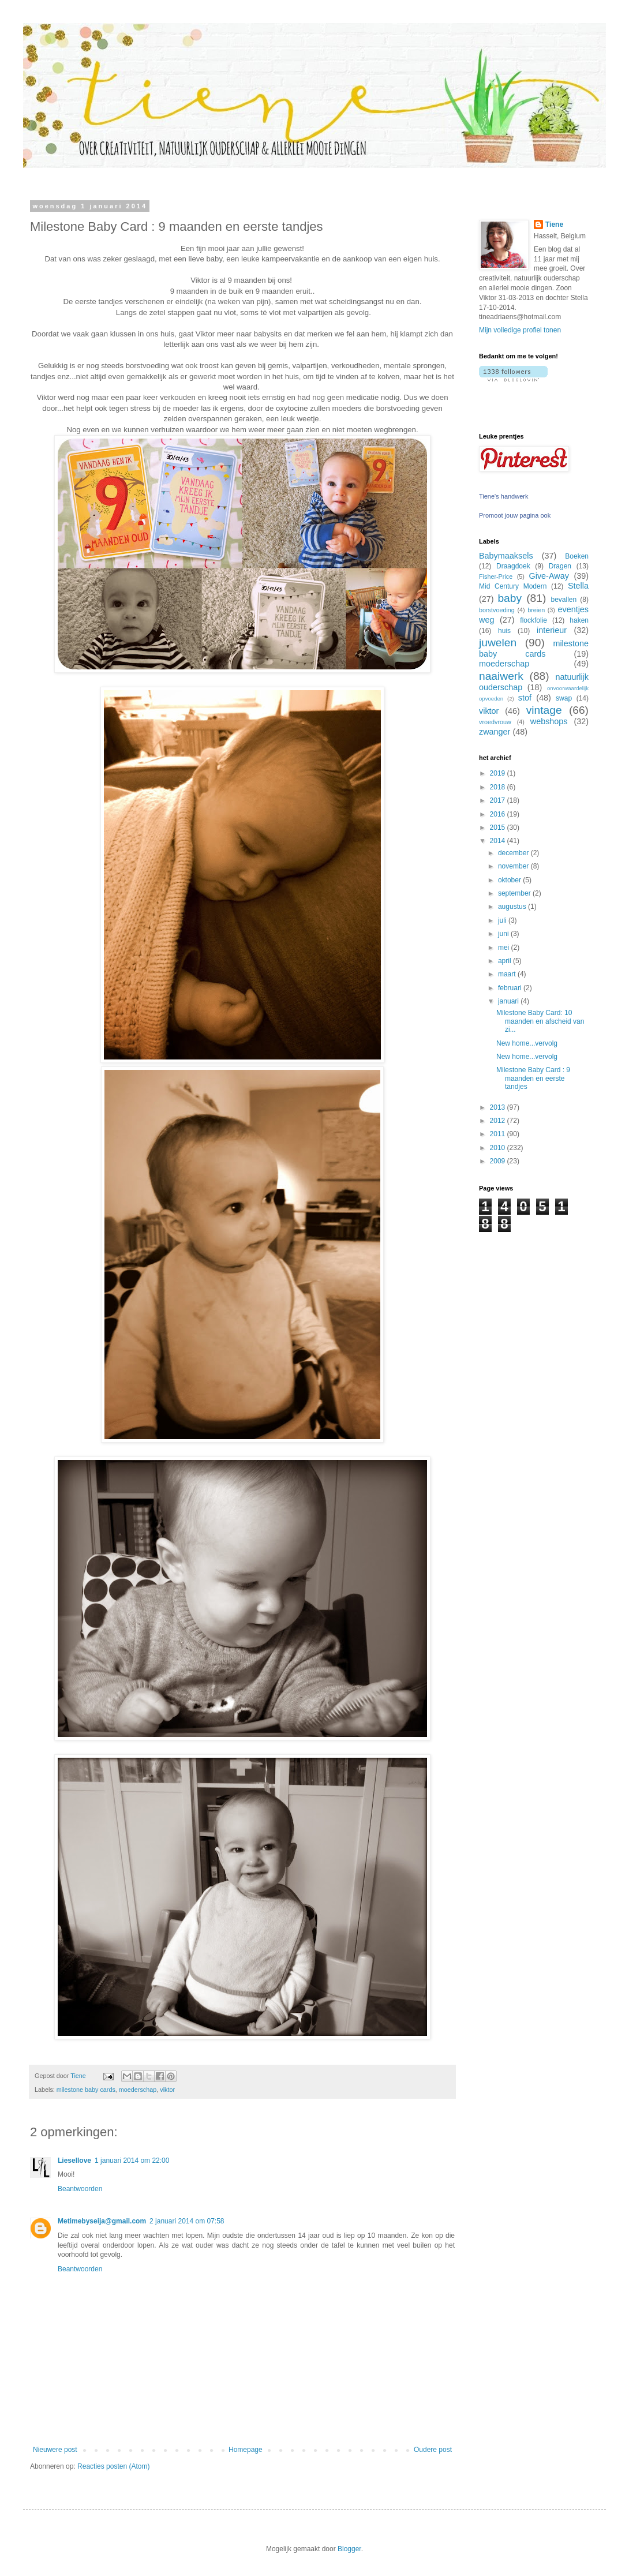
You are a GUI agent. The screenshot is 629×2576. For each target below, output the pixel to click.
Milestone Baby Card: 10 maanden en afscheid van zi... (540, 1021)
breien (536, 609)
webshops (549, 721)
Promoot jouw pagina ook (515, 515)
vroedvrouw (495, 721)
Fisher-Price (495, 576)
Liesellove (74, 2160)
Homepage (246, 2450)
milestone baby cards (86, 2089)
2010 (498, 1148)
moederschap (137, 2089)
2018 (498, 787)
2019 (498, 773)
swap (564, 698)
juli (503, 920)
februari (510, 988)
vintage (544, 710)
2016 (498, 814)
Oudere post (433, 2450)
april (505, 961)
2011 (498, 1134)
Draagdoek (513, 566)
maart (508, 974)
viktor (167, 2089)
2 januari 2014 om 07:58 (186, 2221)
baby (509, 598)
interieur (552, 630)
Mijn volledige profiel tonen (520, 330)
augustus (513, 907)
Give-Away (549, 576)
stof (524, 697)
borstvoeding (497, 609)
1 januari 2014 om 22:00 (132, 2160)
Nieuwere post (55, 2450)
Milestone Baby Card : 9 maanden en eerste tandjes (533, 1078)
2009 (498, 1161)
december (514, 853)
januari (509, 1001)
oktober (510, 880)
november (514, 866)
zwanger (494, 731)
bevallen (563, 600)
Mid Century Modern (512, 586)
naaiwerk (501, 676)
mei (504, 947)
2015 (498, 827)
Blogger (349, 2549)
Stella (578, 585)
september (515, 893)
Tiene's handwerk (503, 496)
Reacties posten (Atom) (113, 2466)
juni (504, 934)
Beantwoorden (80, 2189)
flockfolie (533, 620)
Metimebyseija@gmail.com (102, 2221)
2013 (498, 1107)
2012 (498, 1121)
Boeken (577, 556)
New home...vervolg (526, 1043)
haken (579, 620)
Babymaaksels (506, 555)
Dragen (560, 566)
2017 (498, 800)
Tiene (554, 224)
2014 (498, 841)
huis (504, 631)
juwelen (497, 642)
